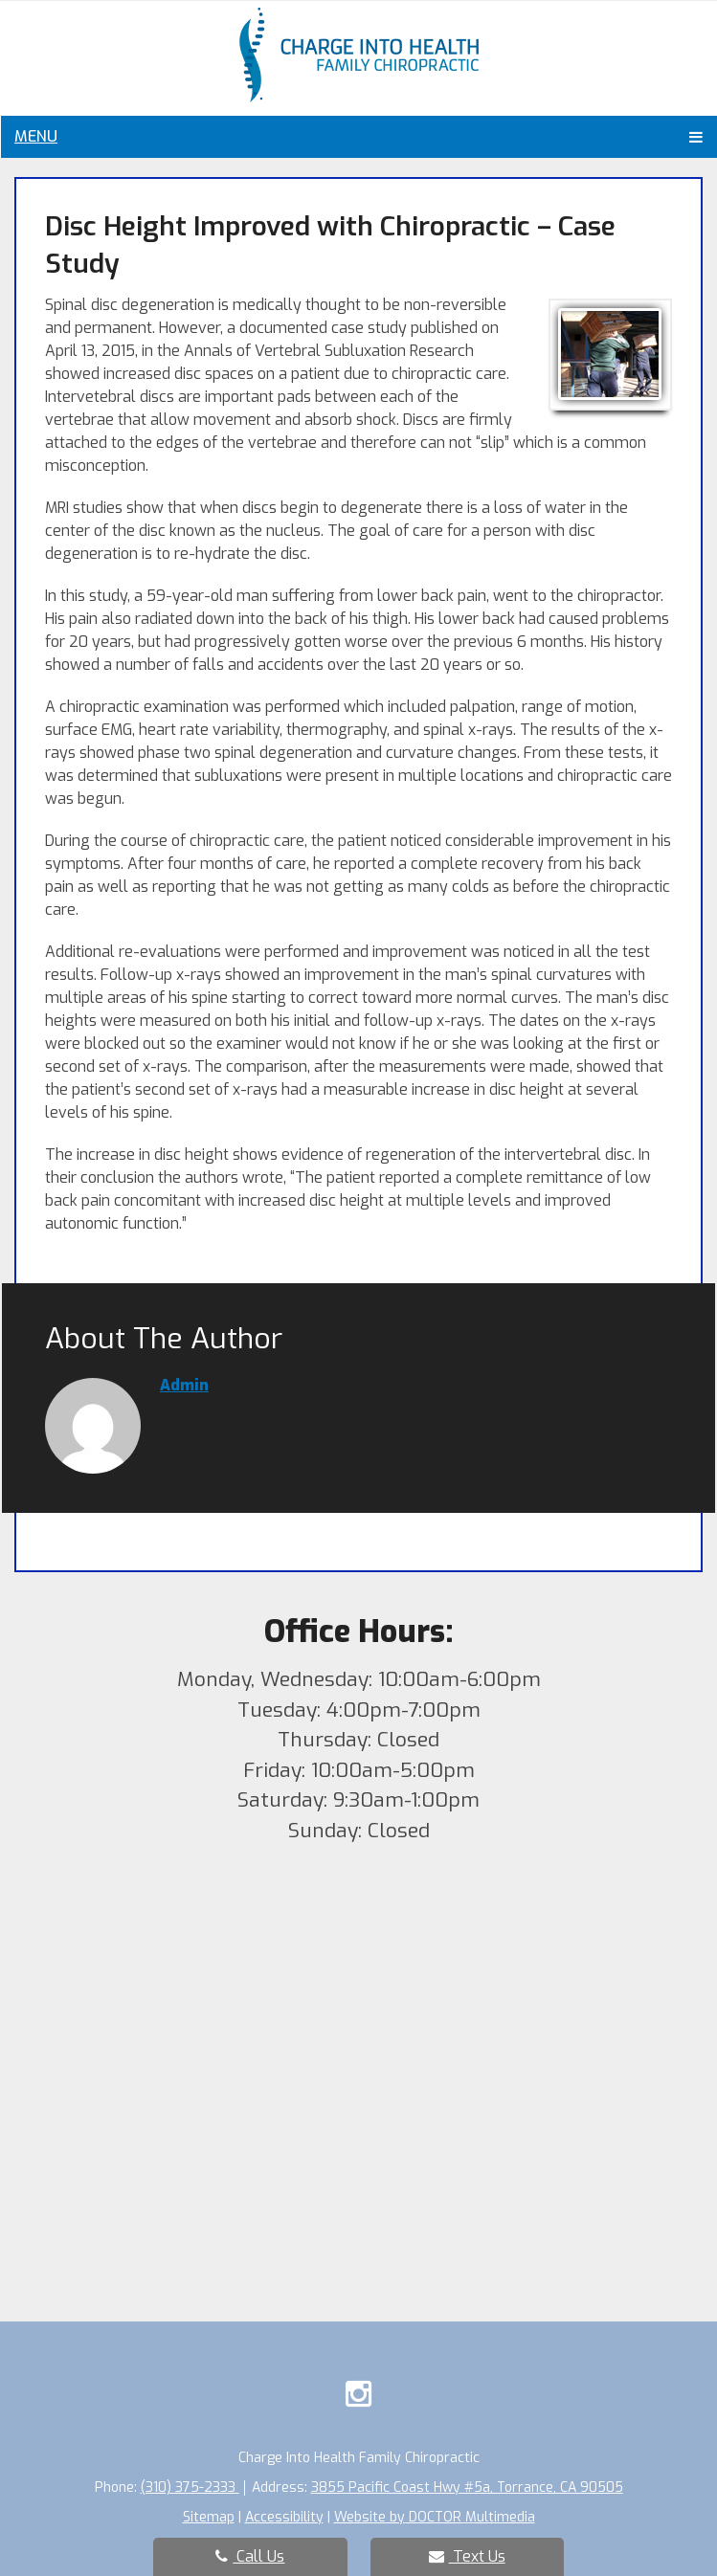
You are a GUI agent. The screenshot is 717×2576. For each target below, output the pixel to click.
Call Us (249, 2556)
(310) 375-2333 (190, 2487)
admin (184, 1385)
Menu (35, 136)
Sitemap (209, 2517)
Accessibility (284, 2517)
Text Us (467, 2556)
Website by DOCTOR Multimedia (434, 2517)
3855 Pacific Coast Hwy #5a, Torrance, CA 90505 (467, 2487)
